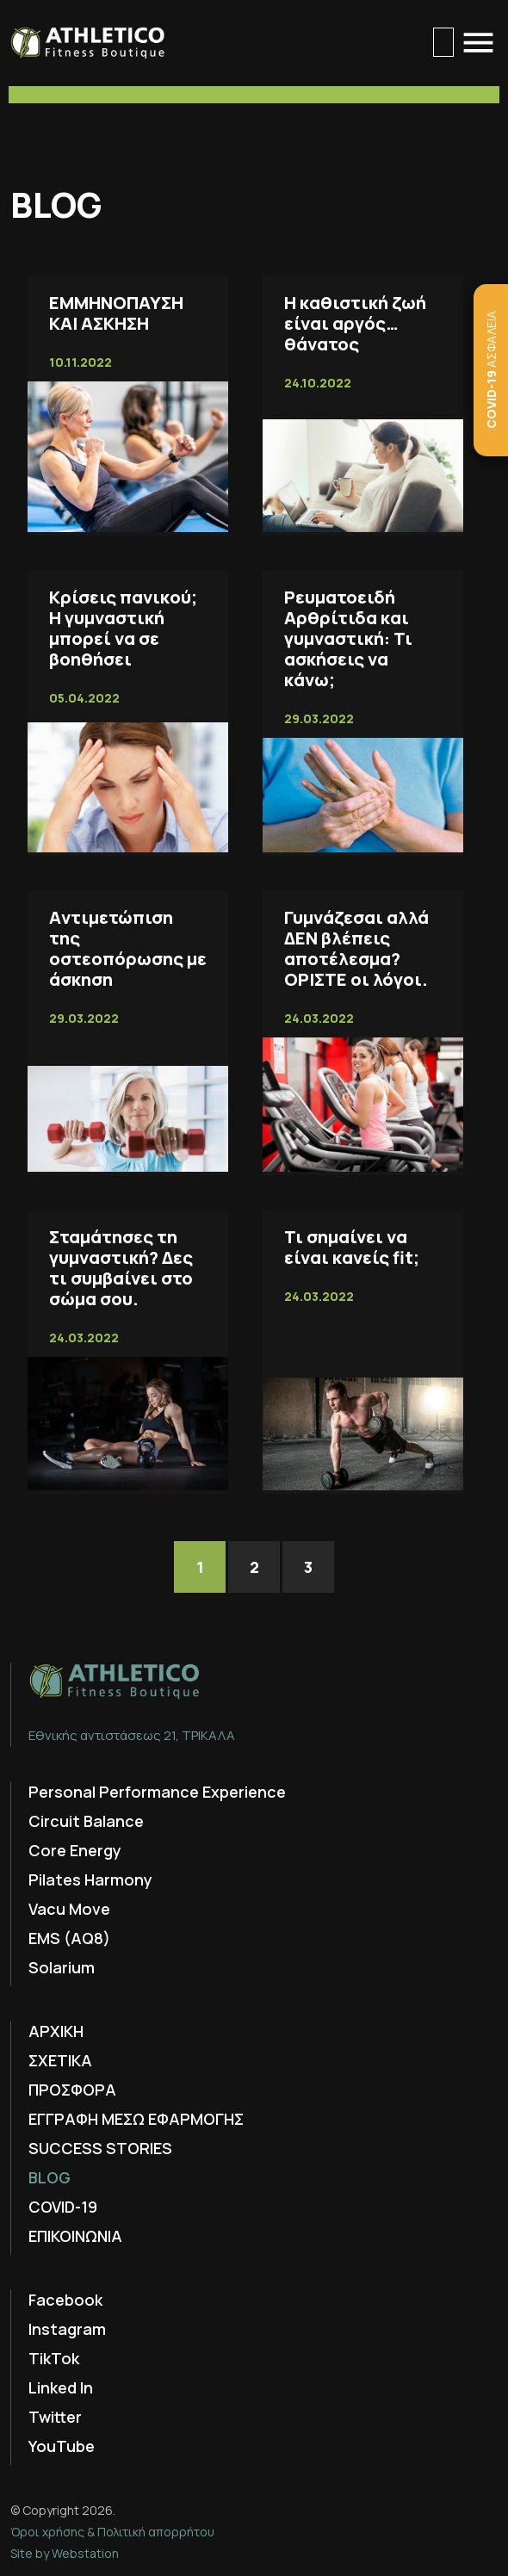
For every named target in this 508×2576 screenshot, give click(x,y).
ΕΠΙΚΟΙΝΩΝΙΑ (75, 2236)
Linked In (60, 2387)
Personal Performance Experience (157, 1791)
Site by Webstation (64, 2553)
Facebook (65, 2299)
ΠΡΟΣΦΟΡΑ (72, 2089)
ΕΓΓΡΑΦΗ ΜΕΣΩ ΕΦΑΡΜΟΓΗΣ (136, 2118)
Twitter (55, 2416)
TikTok (53, 2358)
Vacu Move (69, 1908)
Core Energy (74, 1850)
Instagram (67, 2329)
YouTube (61, 2446)
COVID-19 (62, 2206)
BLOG (49, 2177)
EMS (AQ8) (69, 1938)
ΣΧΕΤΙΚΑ (60, 2060)
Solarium (61, 1967)
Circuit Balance (86, 1821)
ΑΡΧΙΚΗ (56, 2031)
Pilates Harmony (90, 1879)
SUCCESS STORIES (100, 2148)
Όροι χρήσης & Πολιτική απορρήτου (112, 2531)
